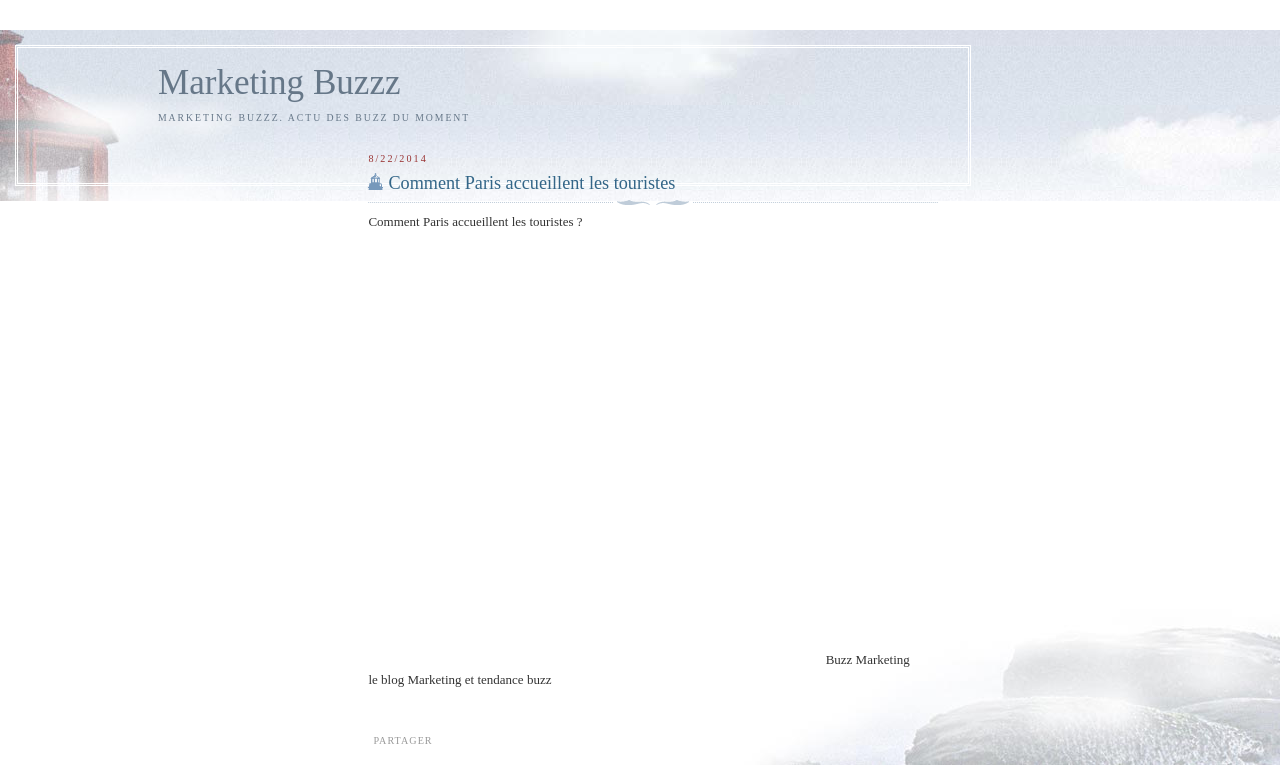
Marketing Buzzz (279, 82)
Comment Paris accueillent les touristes (531, 183)
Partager (402, 740)
